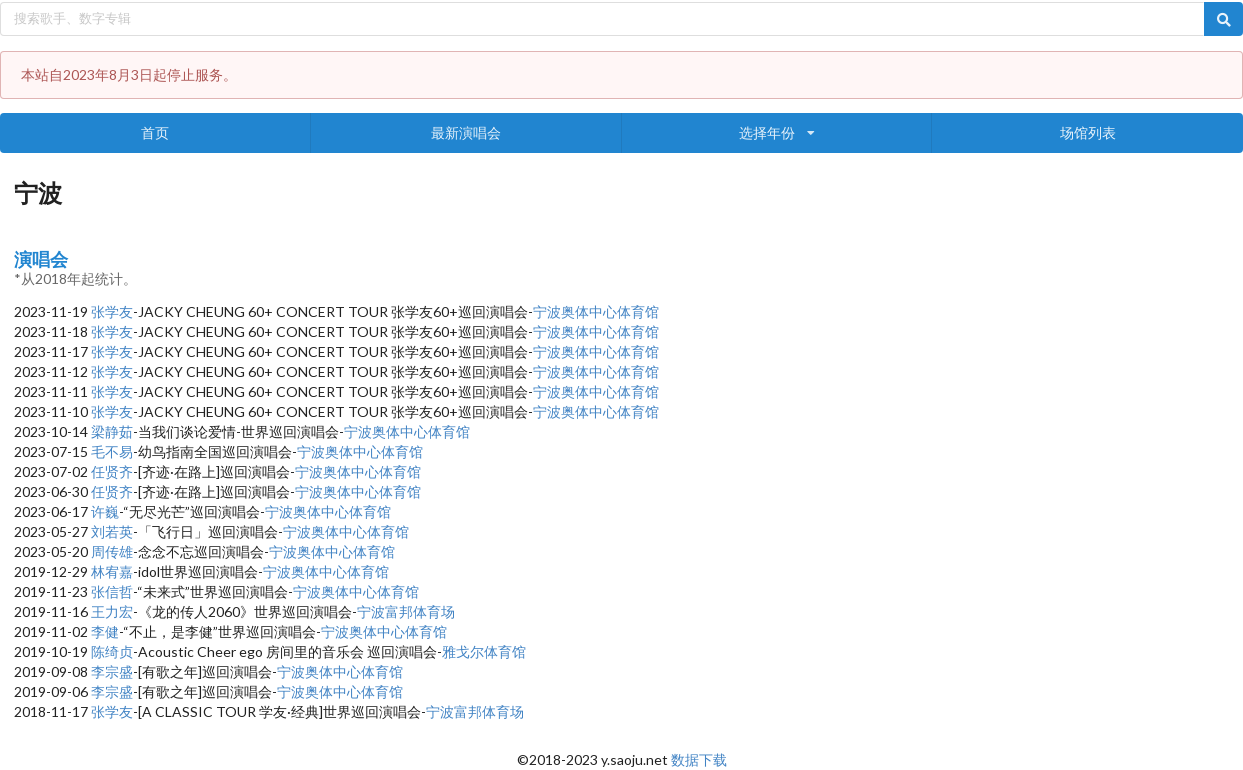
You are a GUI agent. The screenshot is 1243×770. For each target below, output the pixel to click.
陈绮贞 (112, 651)
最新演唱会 (466, 132)
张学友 (112, 311)
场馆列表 (1088, 132)
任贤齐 (112, 471)
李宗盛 (112, 671)
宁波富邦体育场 (406, 611)
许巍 (105, 511)
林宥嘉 (112, 571)
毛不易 (112, 451)
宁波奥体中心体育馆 (596, 311)
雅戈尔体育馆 (484, 651)
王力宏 (112, 611)
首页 (155, 132)
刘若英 (112, 531)
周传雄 (112, 551)
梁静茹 (112, 431)
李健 (105, 631)
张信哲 (112, 591)
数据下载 (699, 759)
